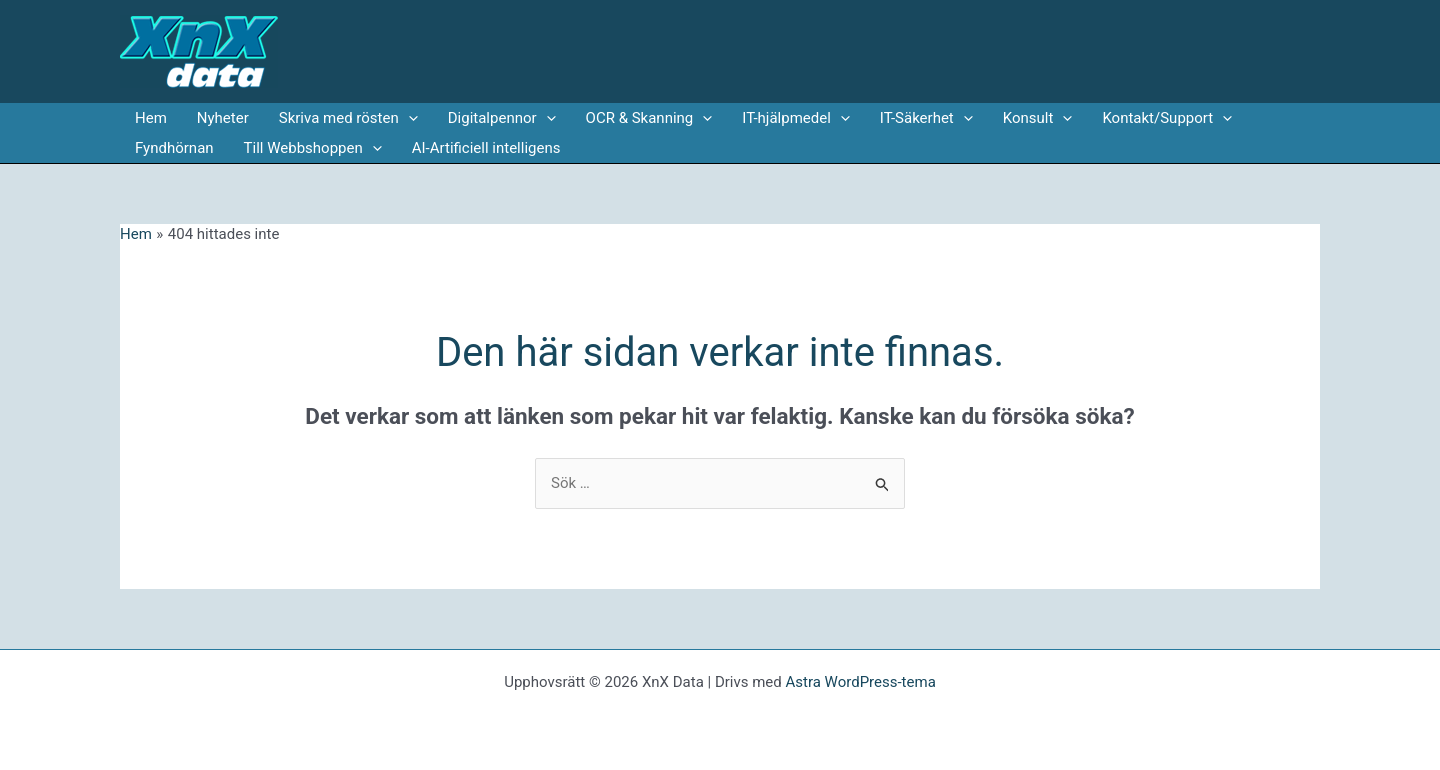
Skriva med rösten (348, 118)
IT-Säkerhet (926, 118)
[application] (408, 118)
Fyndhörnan (174, 148)
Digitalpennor (502, 118)
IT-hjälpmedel (796, 118)
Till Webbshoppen (313, 148)
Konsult (1038, 118)
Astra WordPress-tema (860, 682)
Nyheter (223, 118)
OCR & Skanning (649, 118)
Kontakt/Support (1167, 118)
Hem (151, 118)
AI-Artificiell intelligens (486, 148)
